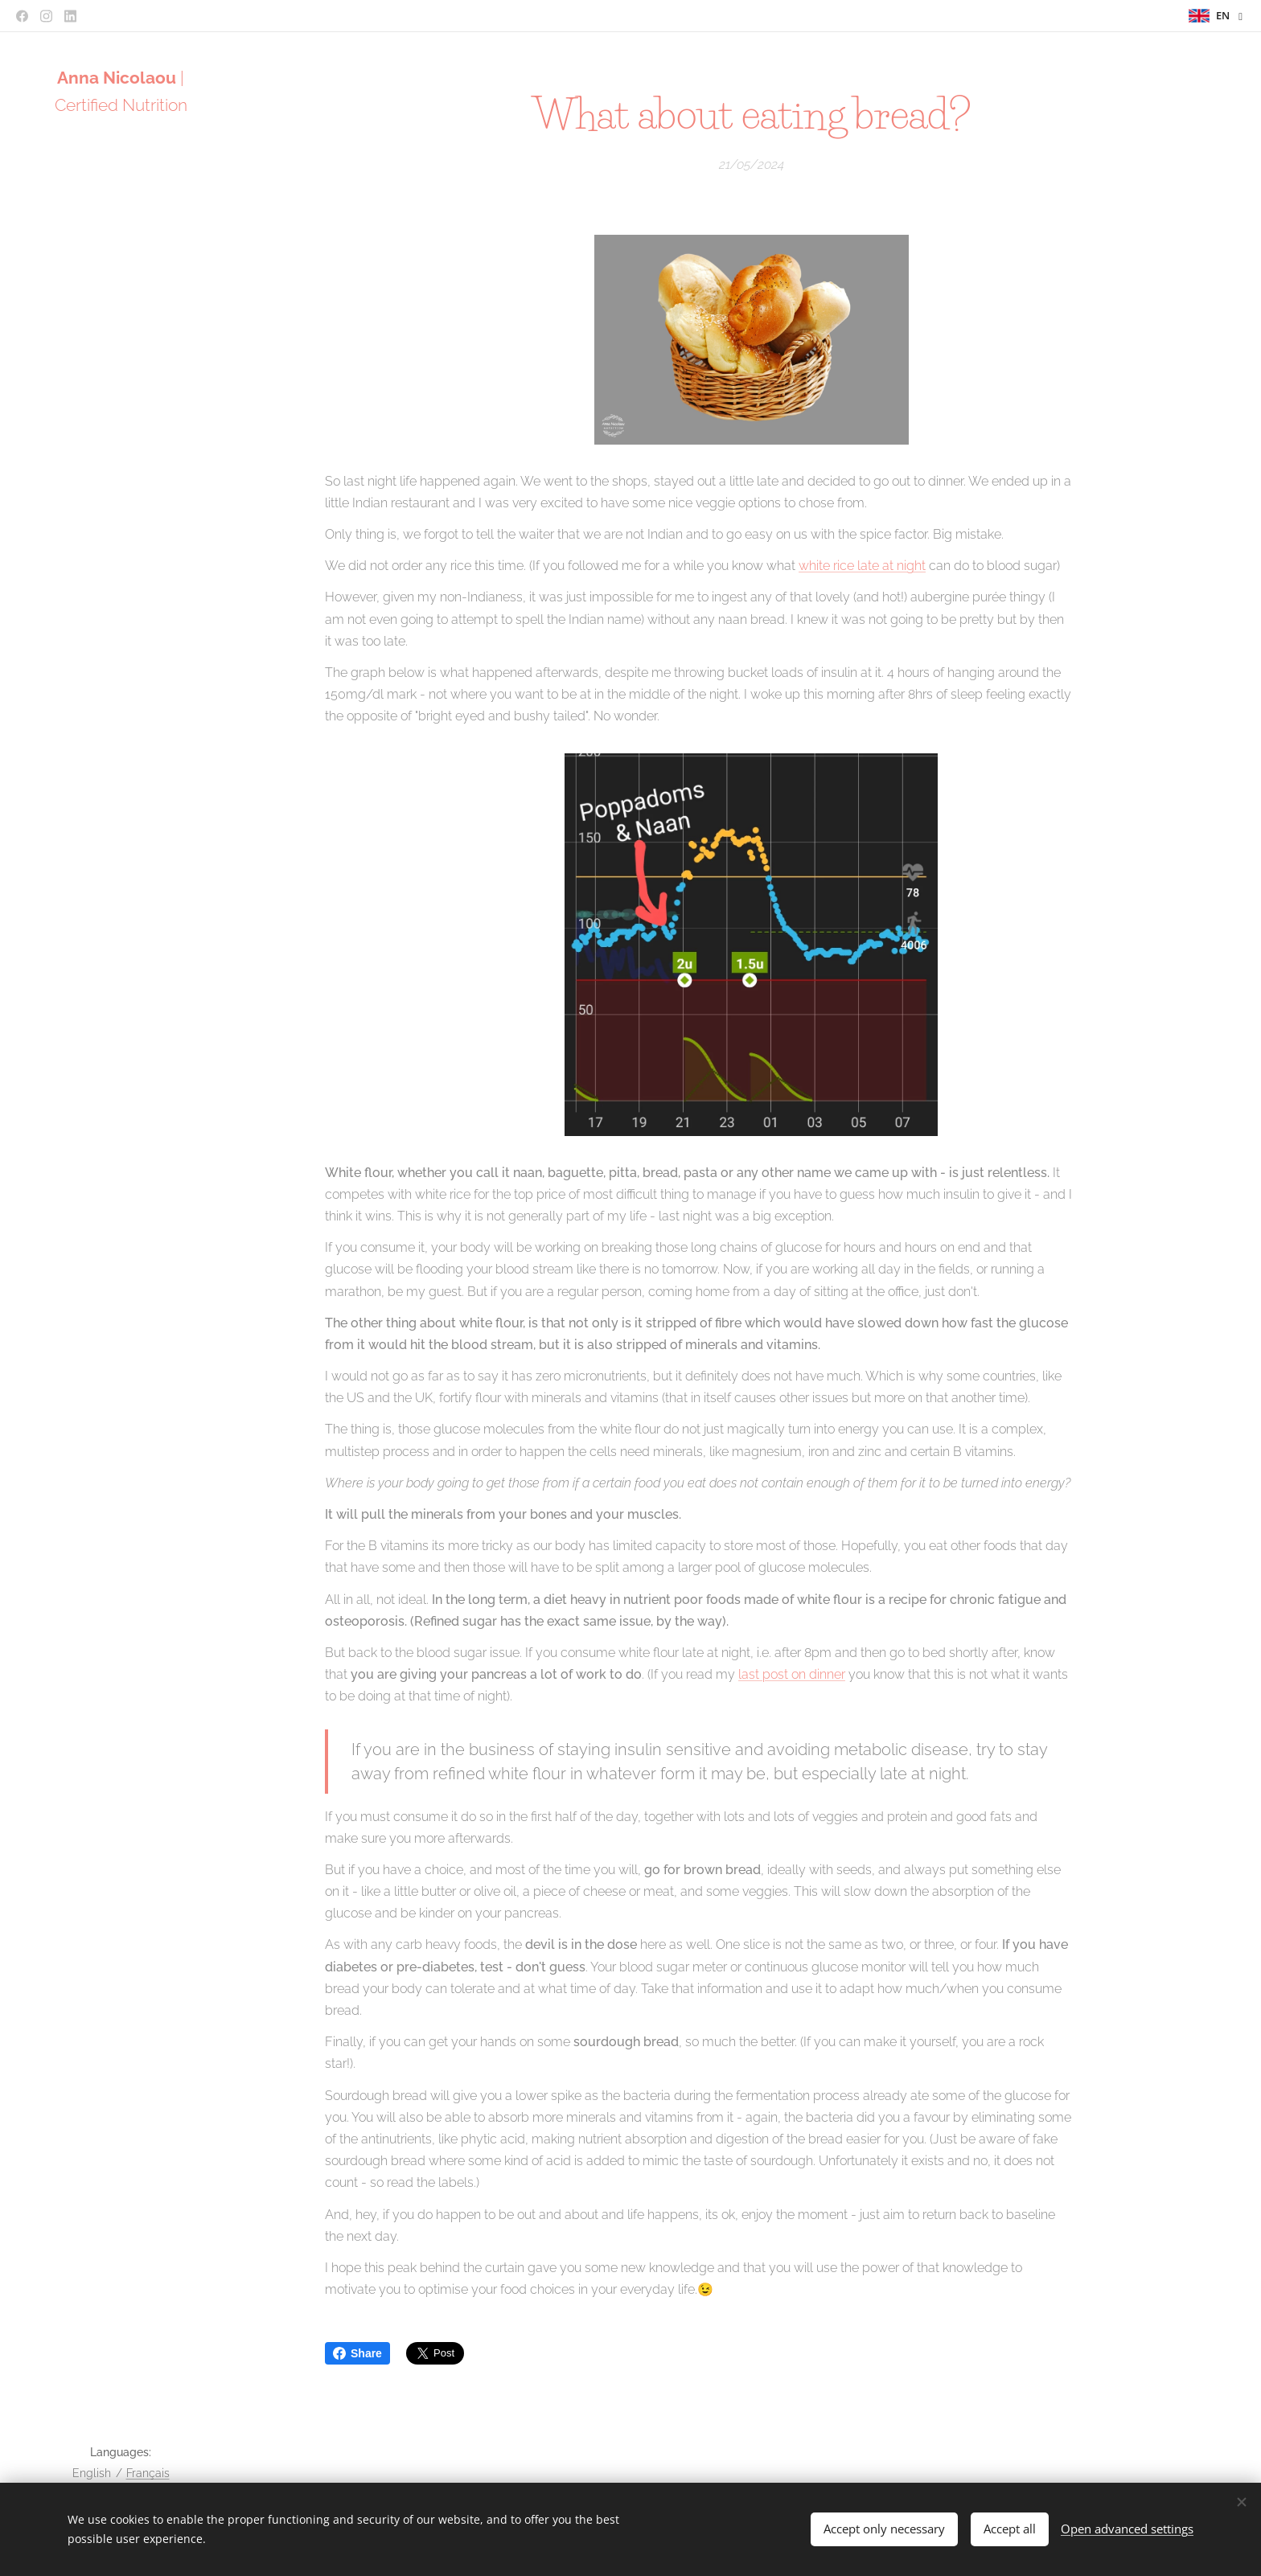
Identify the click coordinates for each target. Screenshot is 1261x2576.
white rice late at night (862, 565)
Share (357, 2353)
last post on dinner (791, 1674)
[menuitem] (120, 1108)
